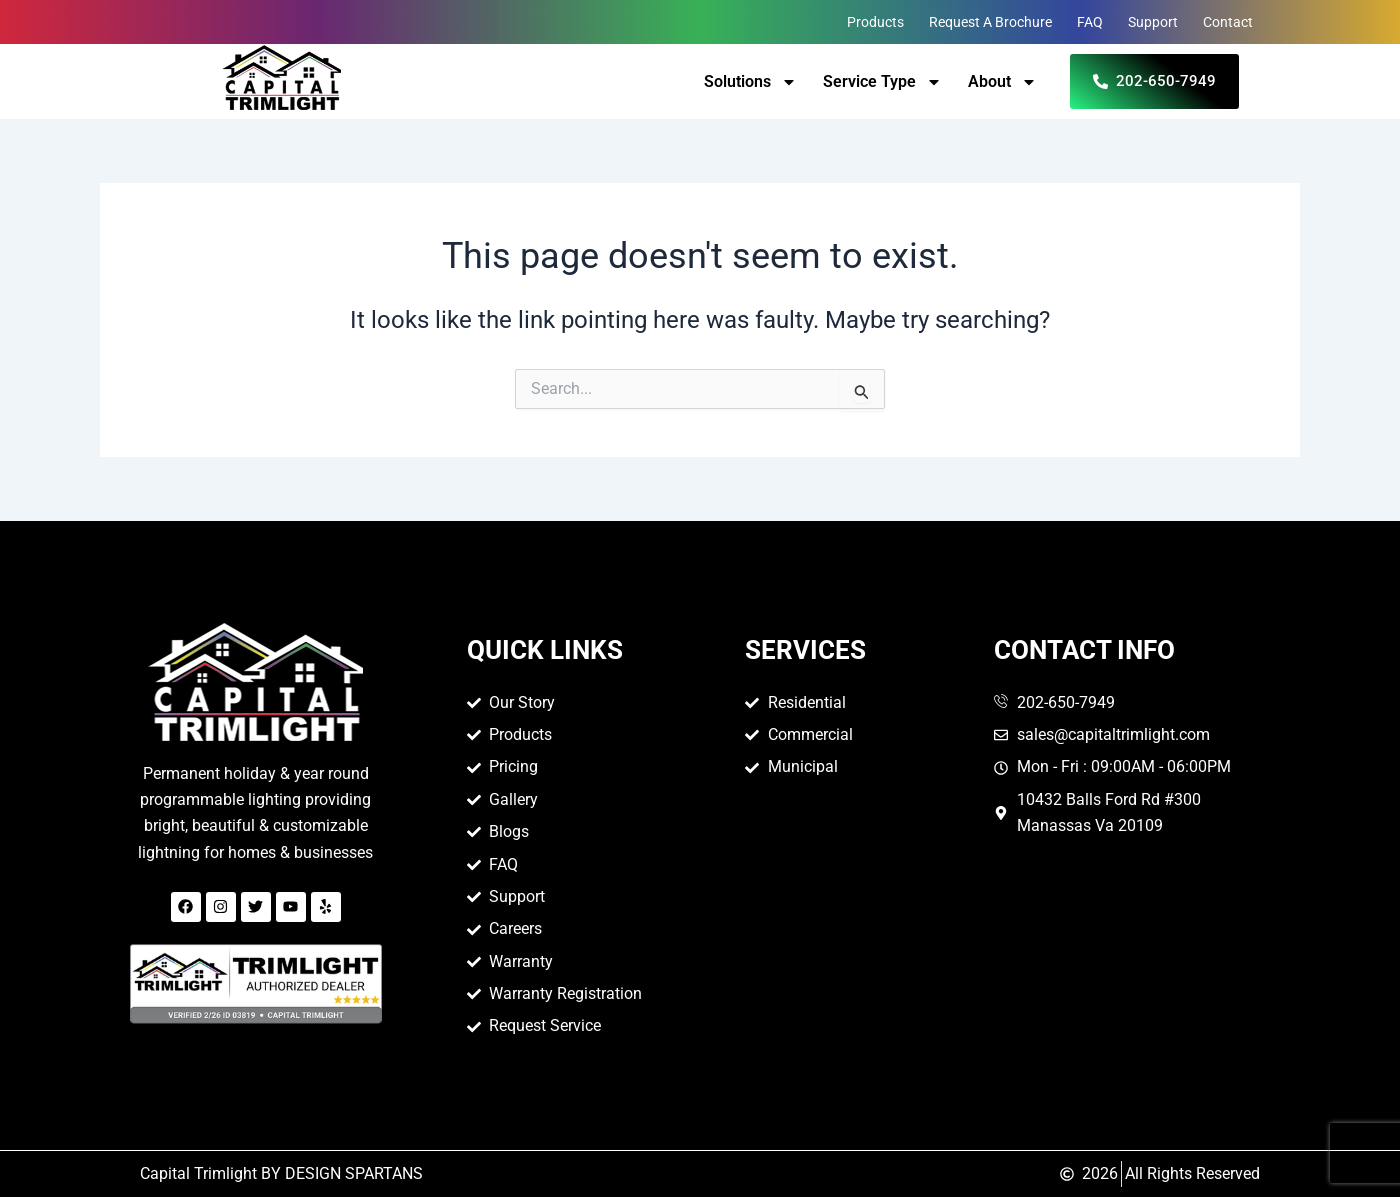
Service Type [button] (882, 82)
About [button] (1002, 82)
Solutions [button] (750, 82)
